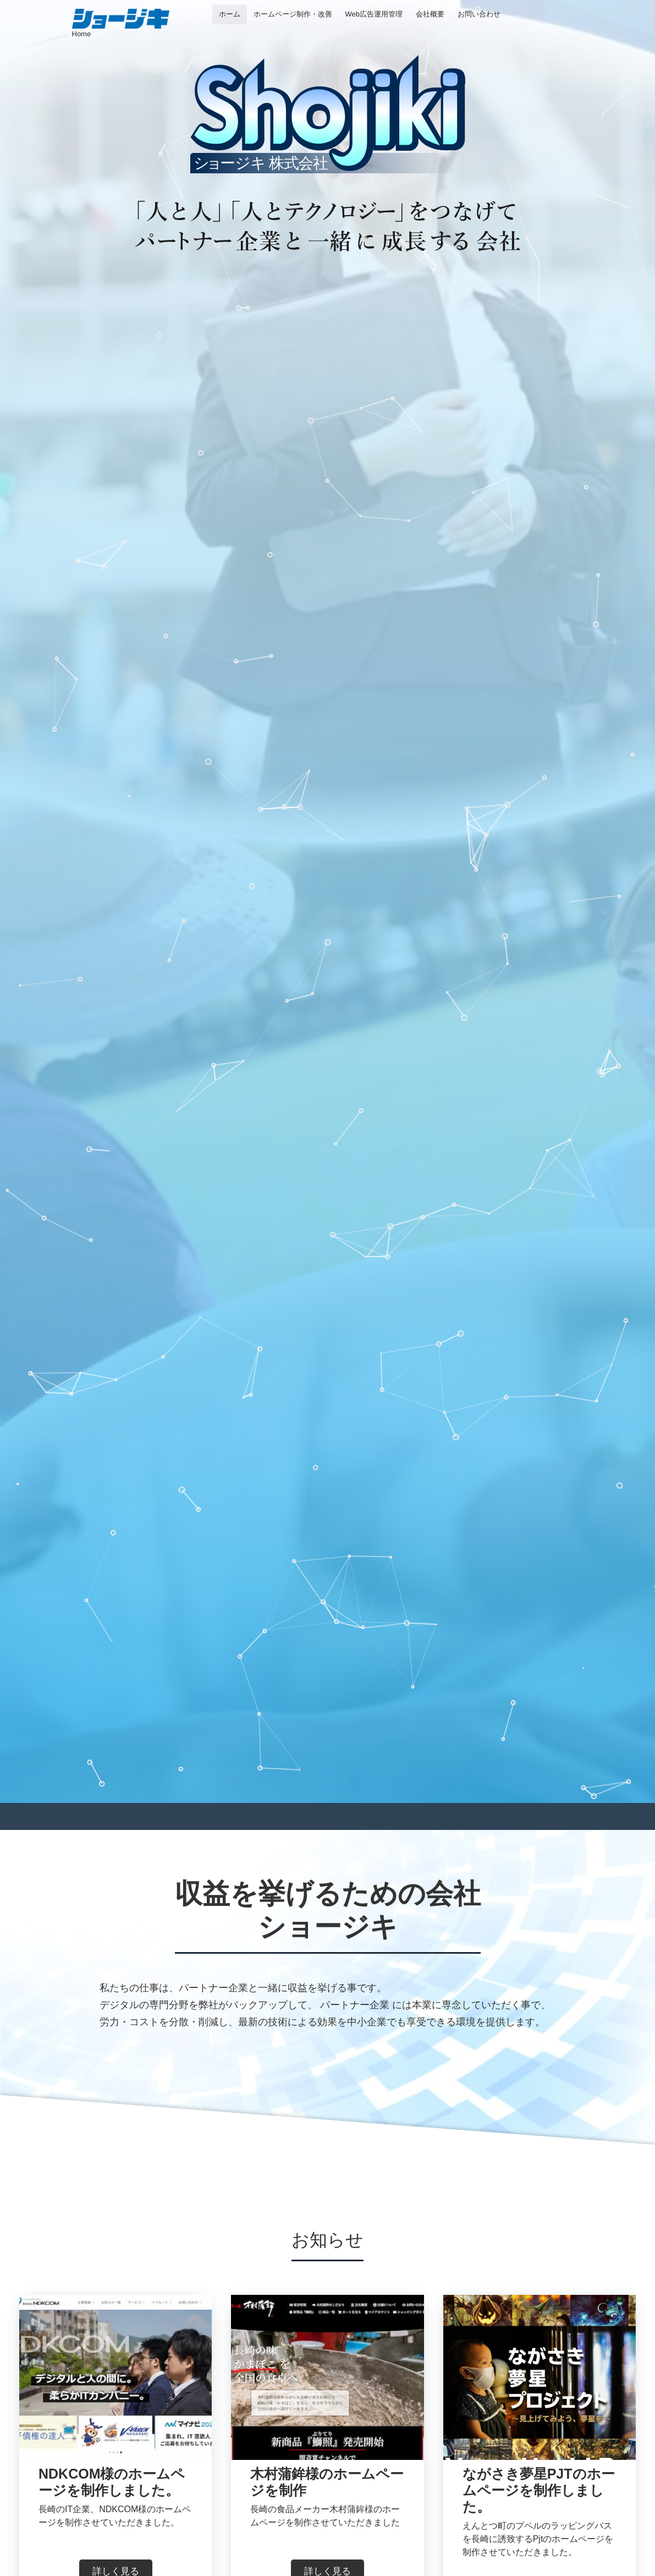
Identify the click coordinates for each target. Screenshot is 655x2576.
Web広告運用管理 (374, 14)
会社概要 (430, 14)
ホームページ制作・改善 (293, 14)
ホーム (229, 14)
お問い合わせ (479, 14)
